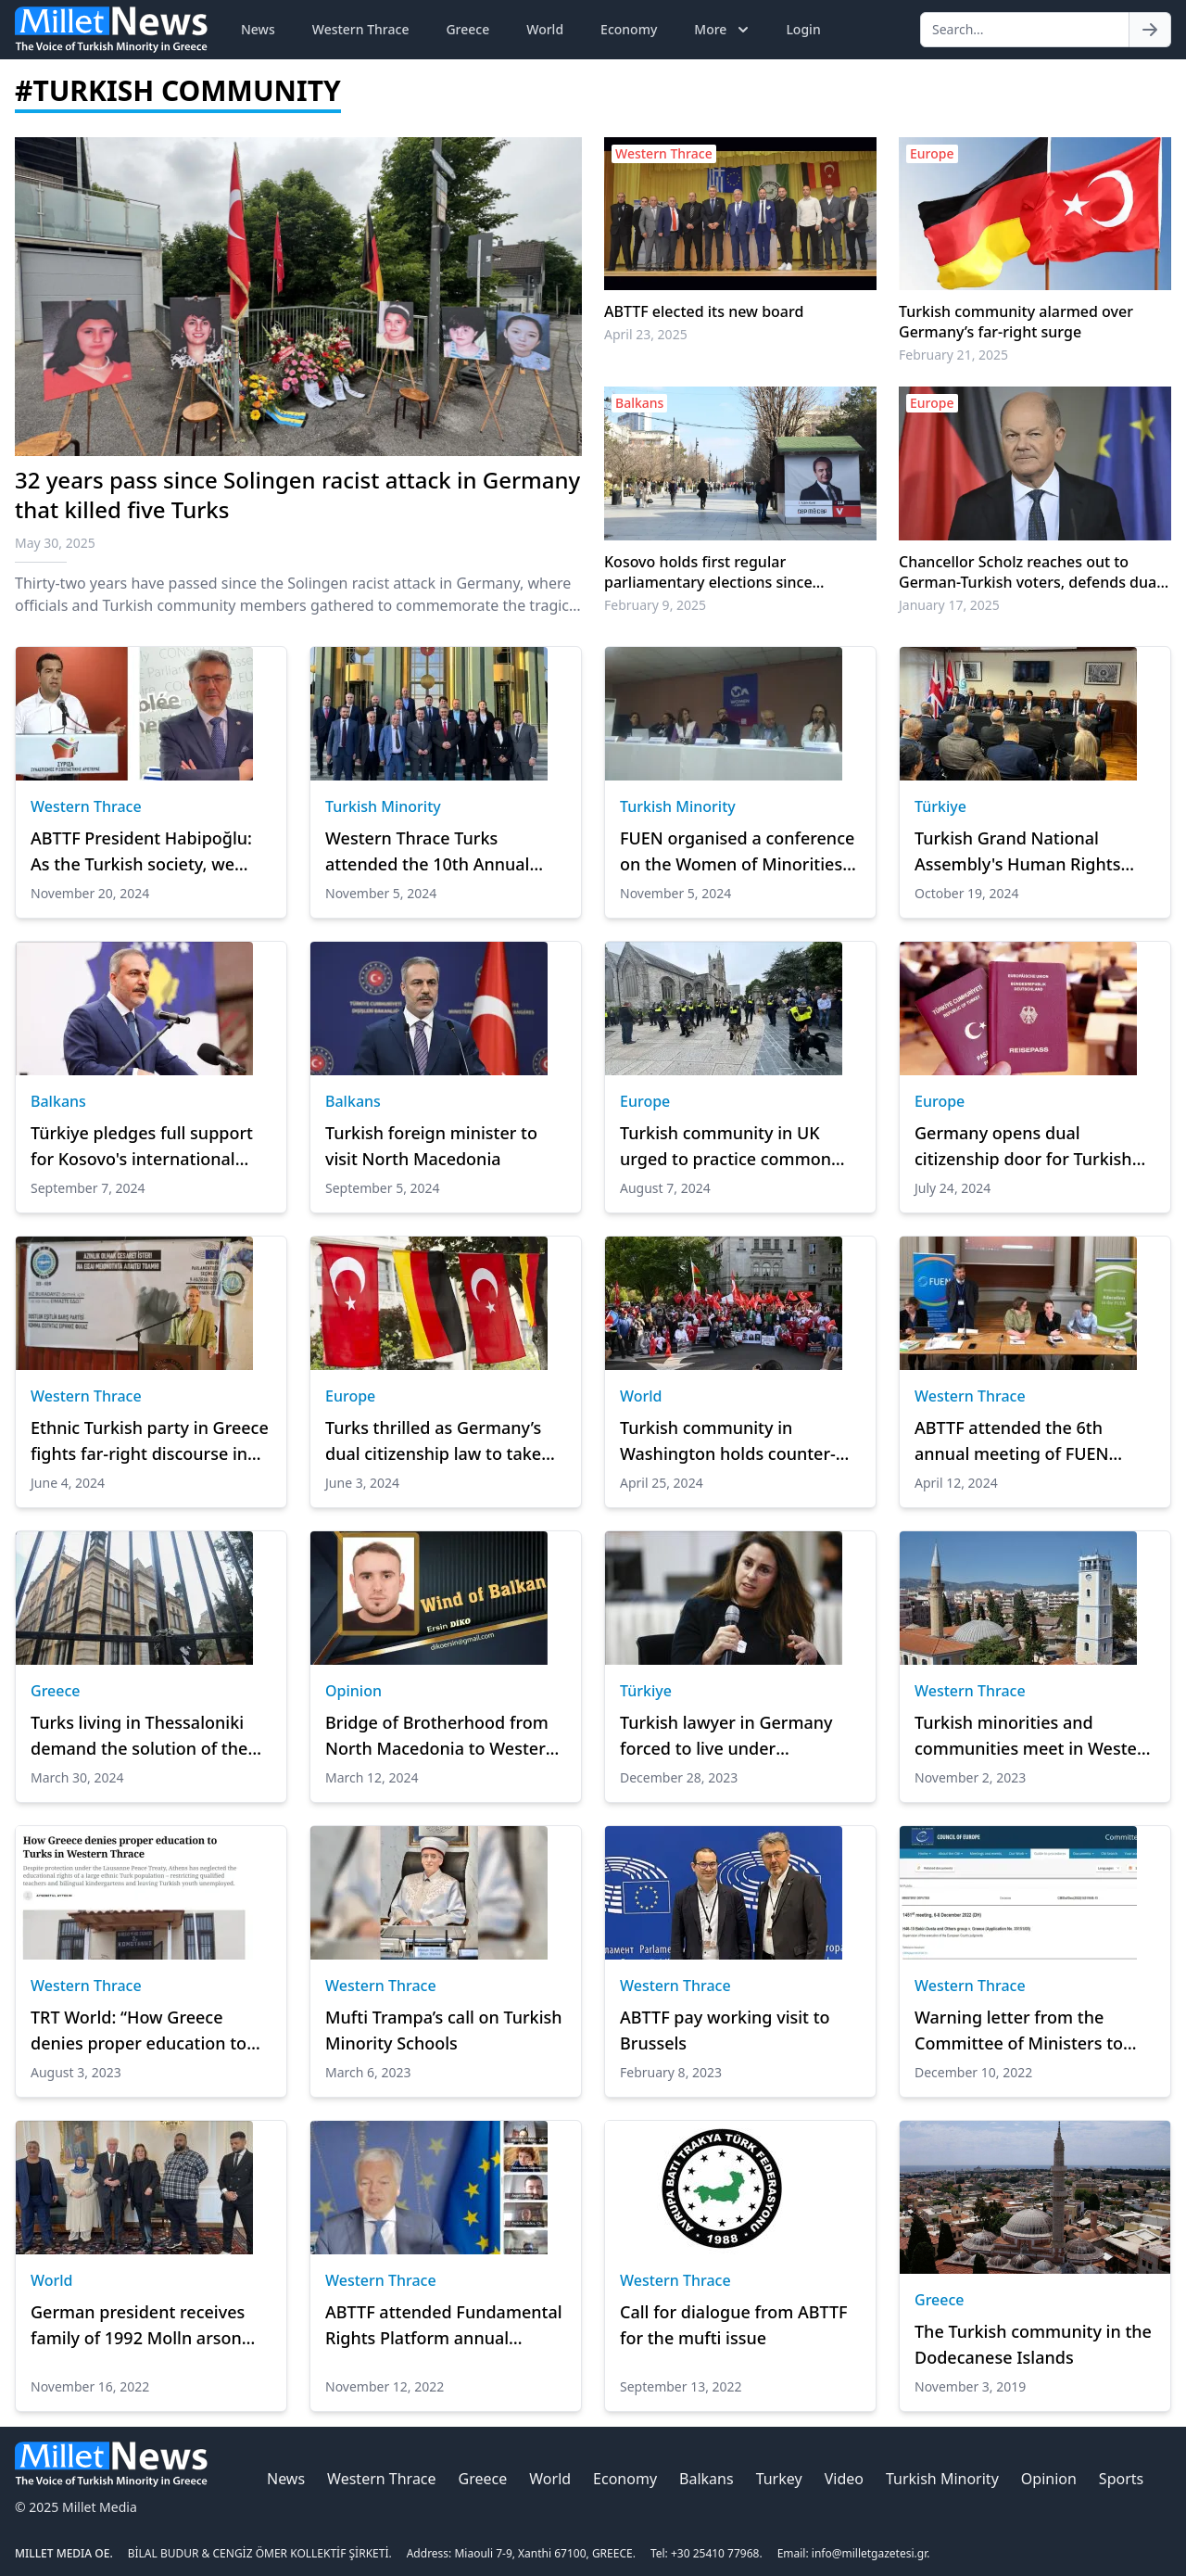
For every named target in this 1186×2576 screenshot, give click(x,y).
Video (844, 2478)
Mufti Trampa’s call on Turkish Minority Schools (443, 2030)
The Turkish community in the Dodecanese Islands (1033, 2344)
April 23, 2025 (646, 334)
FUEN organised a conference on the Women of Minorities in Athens (737, 852)
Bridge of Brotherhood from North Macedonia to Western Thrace (440, 1736)
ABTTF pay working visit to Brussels (725, 2030)
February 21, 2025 (953, 354)
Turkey (779, 2478)
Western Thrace (361, 29)
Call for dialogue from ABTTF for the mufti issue (734, 2325)
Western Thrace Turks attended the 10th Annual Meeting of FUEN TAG (427, 852)
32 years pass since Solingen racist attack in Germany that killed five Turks (297, 494)
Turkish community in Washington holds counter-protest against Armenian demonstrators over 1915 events (728, 1441)
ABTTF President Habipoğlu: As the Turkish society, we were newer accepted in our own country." (141, 852)
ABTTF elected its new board (703, 311)
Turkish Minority (383, 806)
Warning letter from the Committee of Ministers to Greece (1019, 2031)
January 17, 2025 (949, 605)
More (723, 29)
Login (803, 29)
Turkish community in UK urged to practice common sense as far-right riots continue (725, 1147)
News (258, 29)
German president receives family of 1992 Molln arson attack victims (138, 2326)
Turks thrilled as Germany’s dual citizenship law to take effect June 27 (433, 1441)
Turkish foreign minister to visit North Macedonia (431, 1146)
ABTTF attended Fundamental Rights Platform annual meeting (443, 2326)
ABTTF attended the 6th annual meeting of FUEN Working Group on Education (1029, 1441)
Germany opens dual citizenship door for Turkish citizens (1023, 1147)
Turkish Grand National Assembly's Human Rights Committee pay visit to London (1017, 852)
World (544, 29)
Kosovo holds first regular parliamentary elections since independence (708, 572)
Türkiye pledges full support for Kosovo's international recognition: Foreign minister (146, 1147)
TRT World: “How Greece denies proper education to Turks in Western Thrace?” (138, 2031)
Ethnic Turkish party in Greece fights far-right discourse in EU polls (150, 1441)
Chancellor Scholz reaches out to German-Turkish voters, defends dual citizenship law (1030, 572)
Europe (645, 1101)
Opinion (353, 1691)
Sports (1121, 2478)
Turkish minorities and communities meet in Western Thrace (1034, 1736)
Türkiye (940, 806)
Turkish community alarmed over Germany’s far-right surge (1016, 321)
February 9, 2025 (655, 605)
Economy (628, 29)
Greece (467, 29)
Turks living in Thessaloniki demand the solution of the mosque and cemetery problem (139, 1736)
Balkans (58, 1101)
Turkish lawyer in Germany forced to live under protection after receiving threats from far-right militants (726, 1736)
